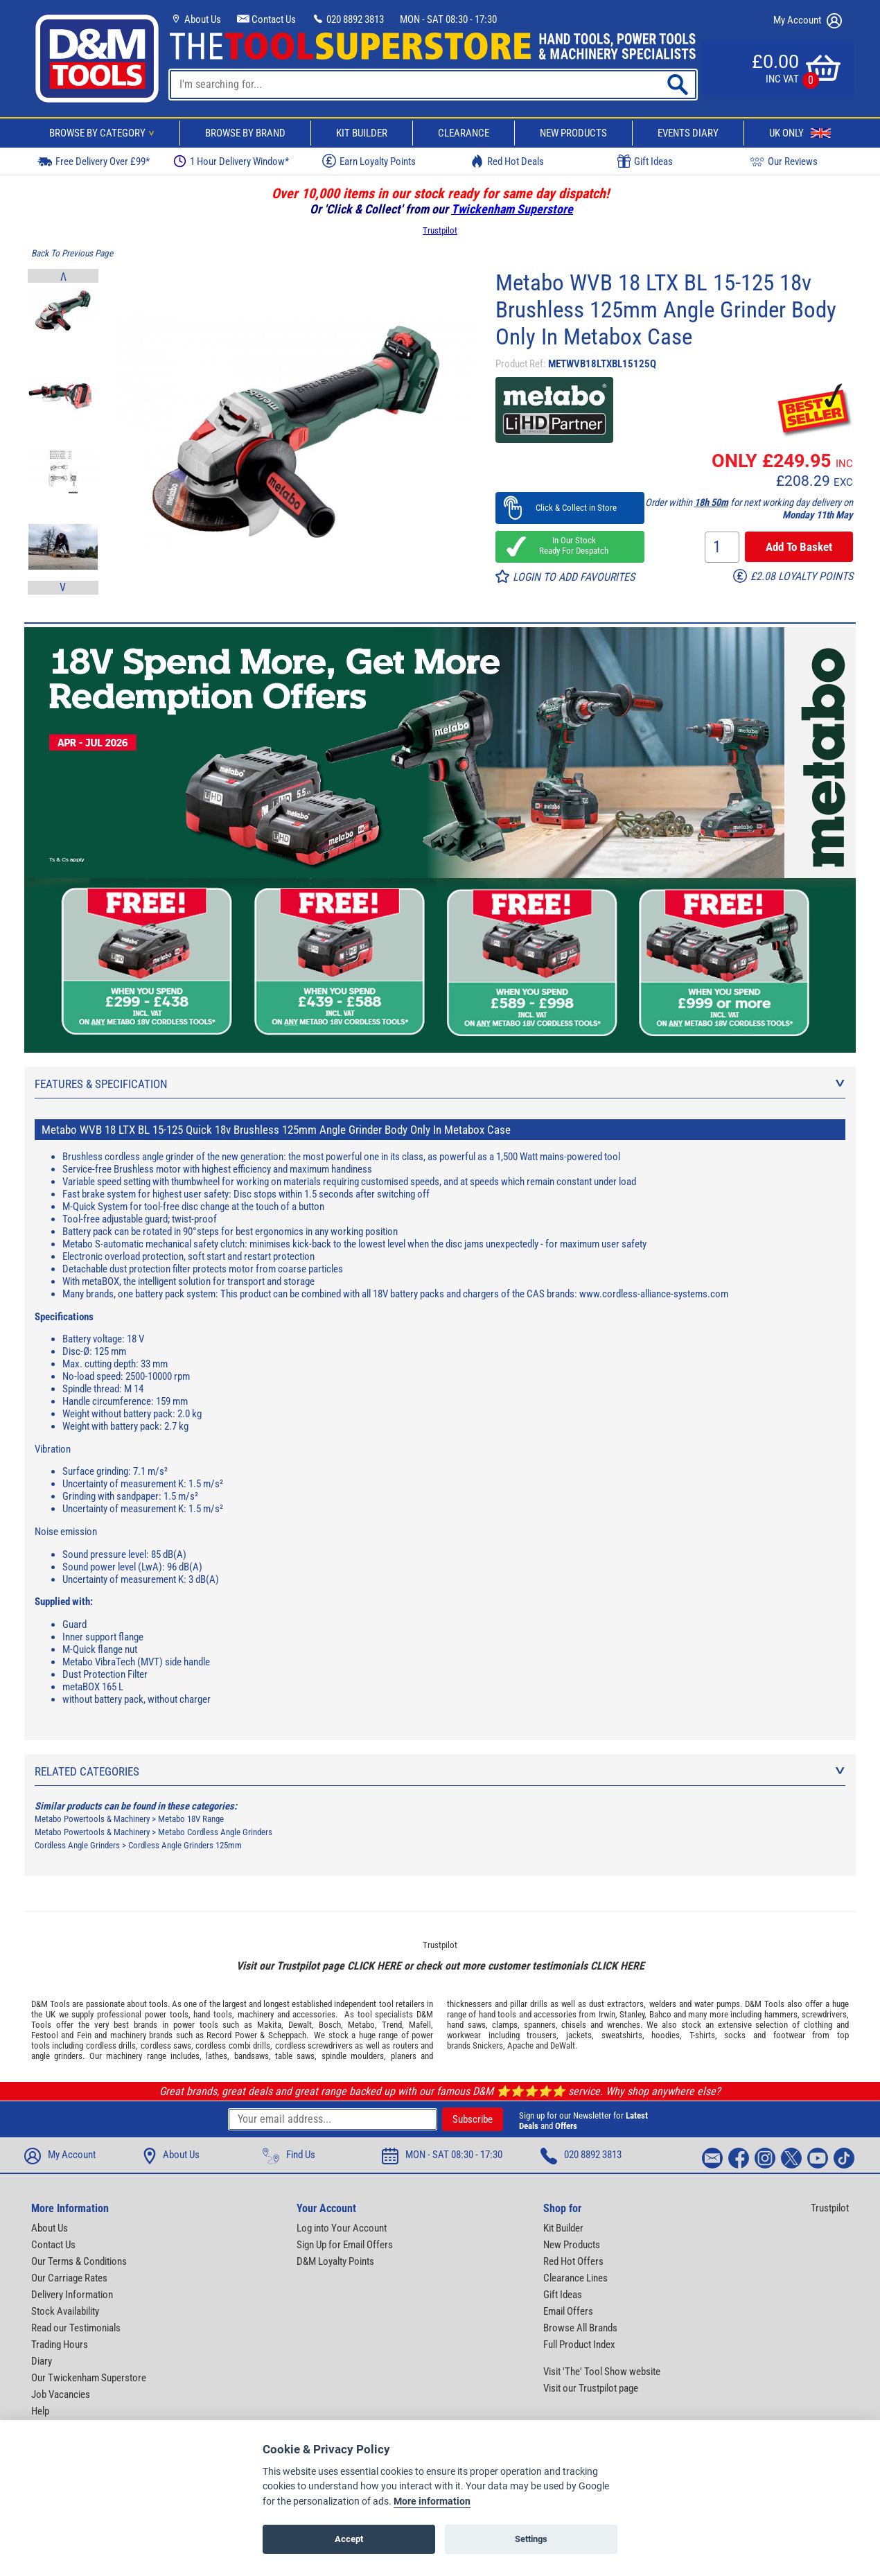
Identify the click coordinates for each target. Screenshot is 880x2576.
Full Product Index (579, 2344)
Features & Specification (440, 1084)
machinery (256, 2014)
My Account (807, 20)
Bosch (330, 2024)
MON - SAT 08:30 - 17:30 (448, 19)
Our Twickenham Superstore (88, 2378)
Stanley (631, 2014)
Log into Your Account (342, 2228)
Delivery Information (72, 2294)
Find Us (289, 2156)
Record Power (231, 2035)
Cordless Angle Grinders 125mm (185, 1845)
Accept (349, 2539)
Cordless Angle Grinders (77, 1845)
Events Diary (688, 133)
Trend (392, 2024)
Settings (531, 2539)
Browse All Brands (580, 2328)
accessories (313, 2014)
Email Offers (568, 2311)
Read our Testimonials (76, 2328)
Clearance (463, 133)
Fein (84, 2035)
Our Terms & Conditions (79, 2261)
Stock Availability (65, 2311)
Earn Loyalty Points (369, 161)
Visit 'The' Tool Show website (601, 2371)
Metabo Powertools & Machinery (92, 1819)
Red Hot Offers (573, 2261)
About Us (195, 19)
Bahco (660, 2014)
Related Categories (440, 1771)
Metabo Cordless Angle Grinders (215, 1832)
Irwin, (608, 2014)
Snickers (488, 2045)
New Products (573, 133)
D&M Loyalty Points (335, 2261)
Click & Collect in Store (570, 507)
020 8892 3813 (348, 19)
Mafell (420, 2024)
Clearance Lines (575, 2278)
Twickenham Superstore (512, 209)
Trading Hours (59, 2344)
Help (40, 2411)
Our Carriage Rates (69, 2278)
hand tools (212, 2014)
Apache (520, 2045)
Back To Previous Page (72, 253)
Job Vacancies (60, 2394)
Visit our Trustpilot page (590, 2388)
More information (432, 2501)
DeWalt (562, 2045)
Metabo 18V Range (191, 1819)
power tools (166, 2014)
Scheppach (287, 2035)
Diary (41, 2361)
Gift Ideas (645, 161)
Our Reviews (784, 161)
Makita (269, 2024)
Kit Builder (361, 133)
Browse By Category (104, 133)
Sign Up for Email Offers (345, 2244)
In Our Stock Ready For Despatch (569, 545)
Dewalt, (301, 2024)
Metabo (361, 2024)
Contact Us (266, 19)
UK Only (800, 133)
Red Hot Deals (507, 161)
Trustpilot (440, 230)
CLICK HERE (374, 1965)
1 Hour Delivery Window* (231, 161)
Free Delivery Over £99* (93, 161)
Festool (44, 2035)
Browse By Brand (245, 133)
